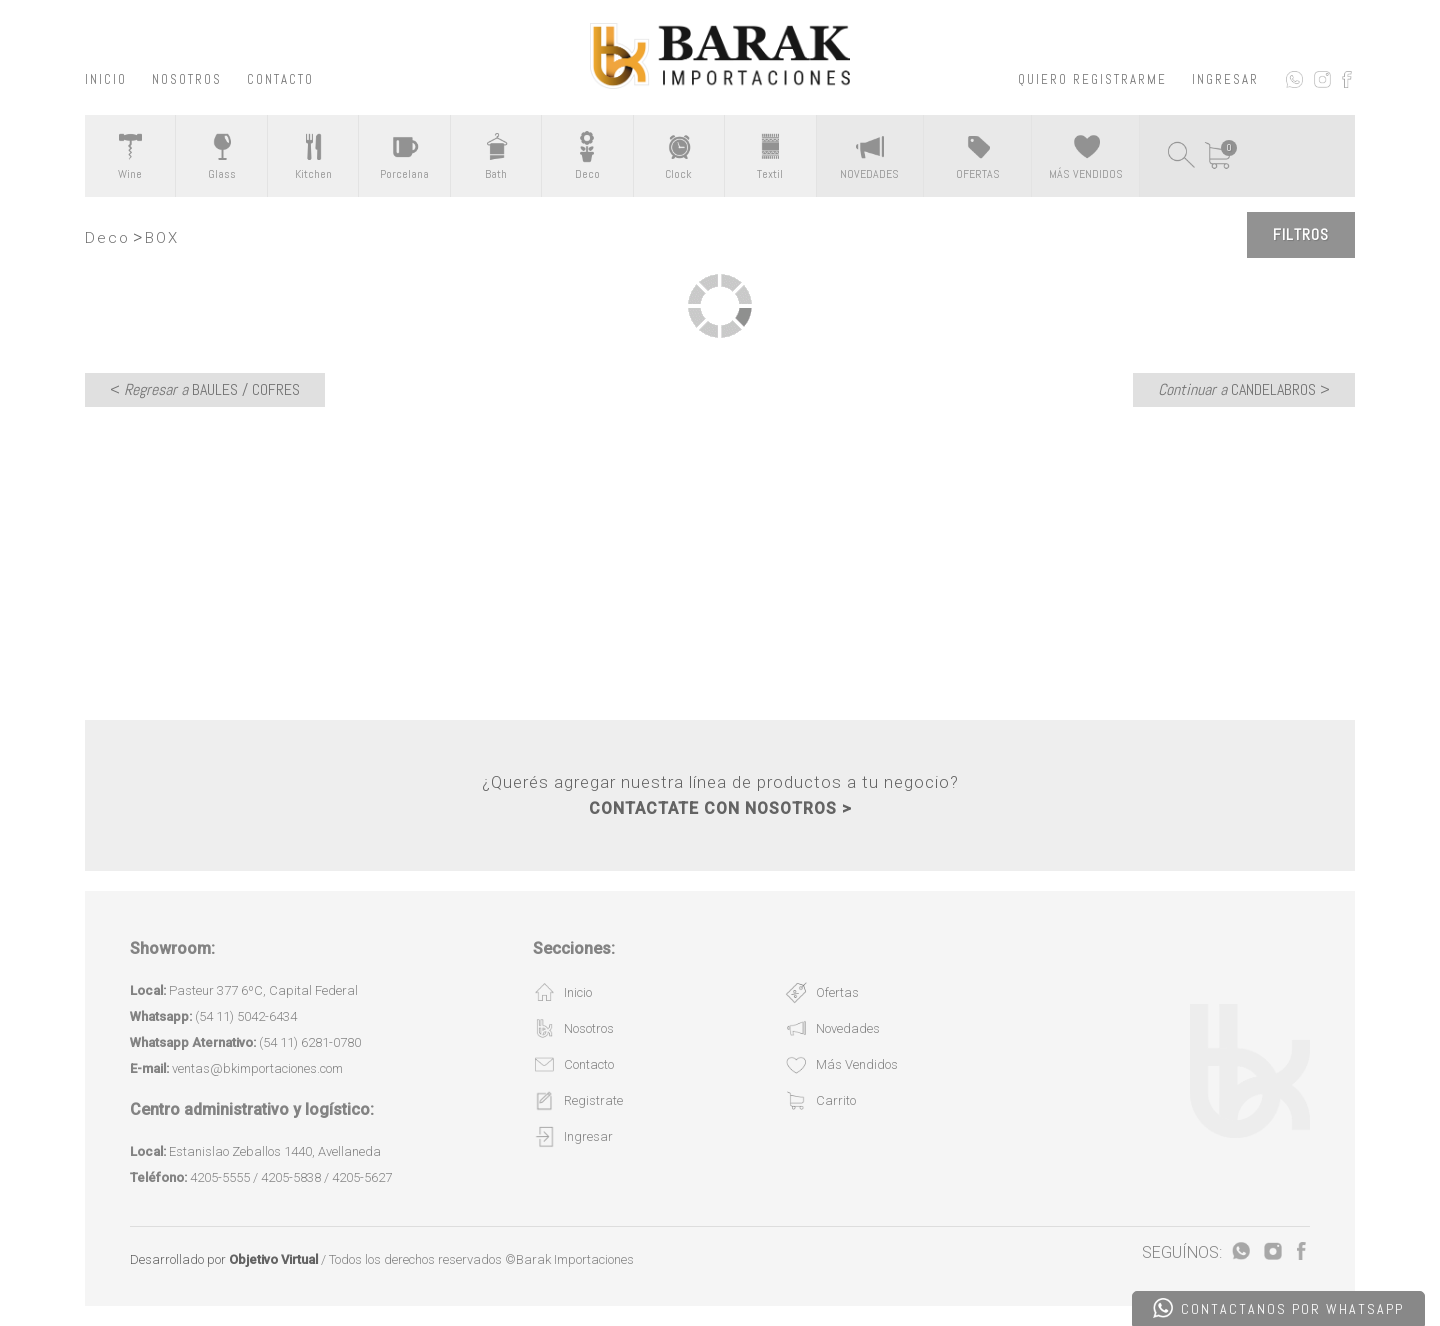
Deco (107, 238)
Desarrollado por (224, 1259)
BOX (162, 238)
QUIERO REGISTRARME (1092, 79)
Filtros (1301, 234)
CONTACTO (280, 79)
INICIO (106, 79)
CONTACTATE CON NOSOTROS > (720, 808)
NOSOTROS (187, 79)
